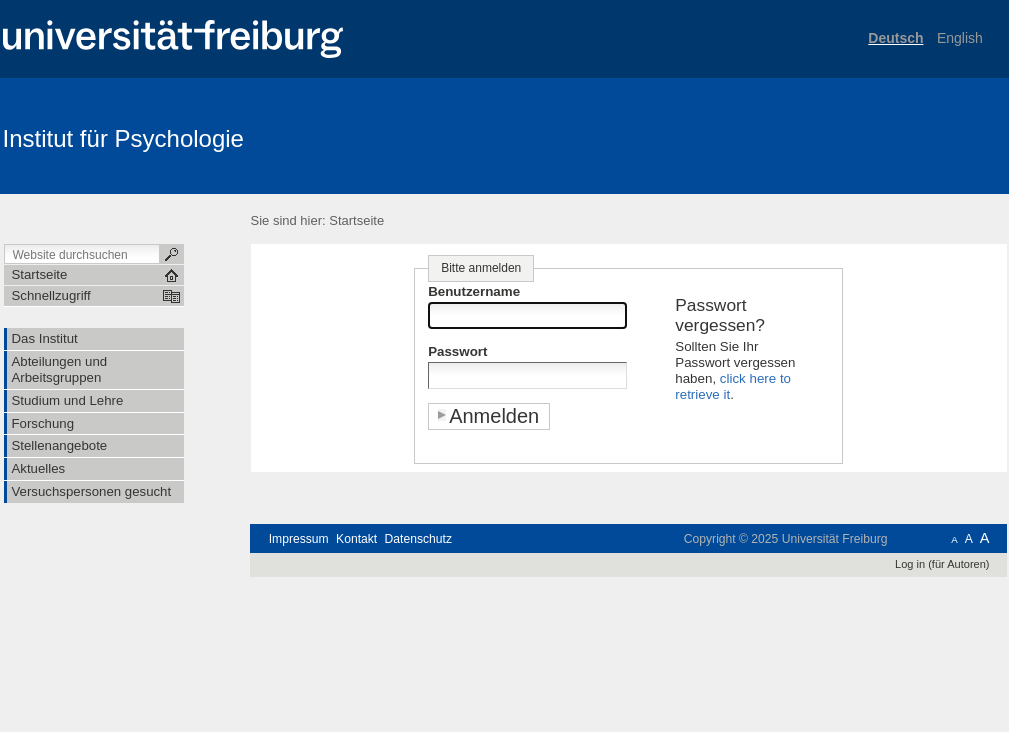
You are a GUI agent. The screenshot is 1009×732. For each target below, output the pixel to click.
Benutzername (474, 291)
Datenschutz (418, 539)
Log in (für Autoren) (942, 564)
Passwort (457, 351)
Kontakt (356, 539)
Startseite (356, 220)
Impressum (299, 539)
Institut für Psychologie (123, 138)
